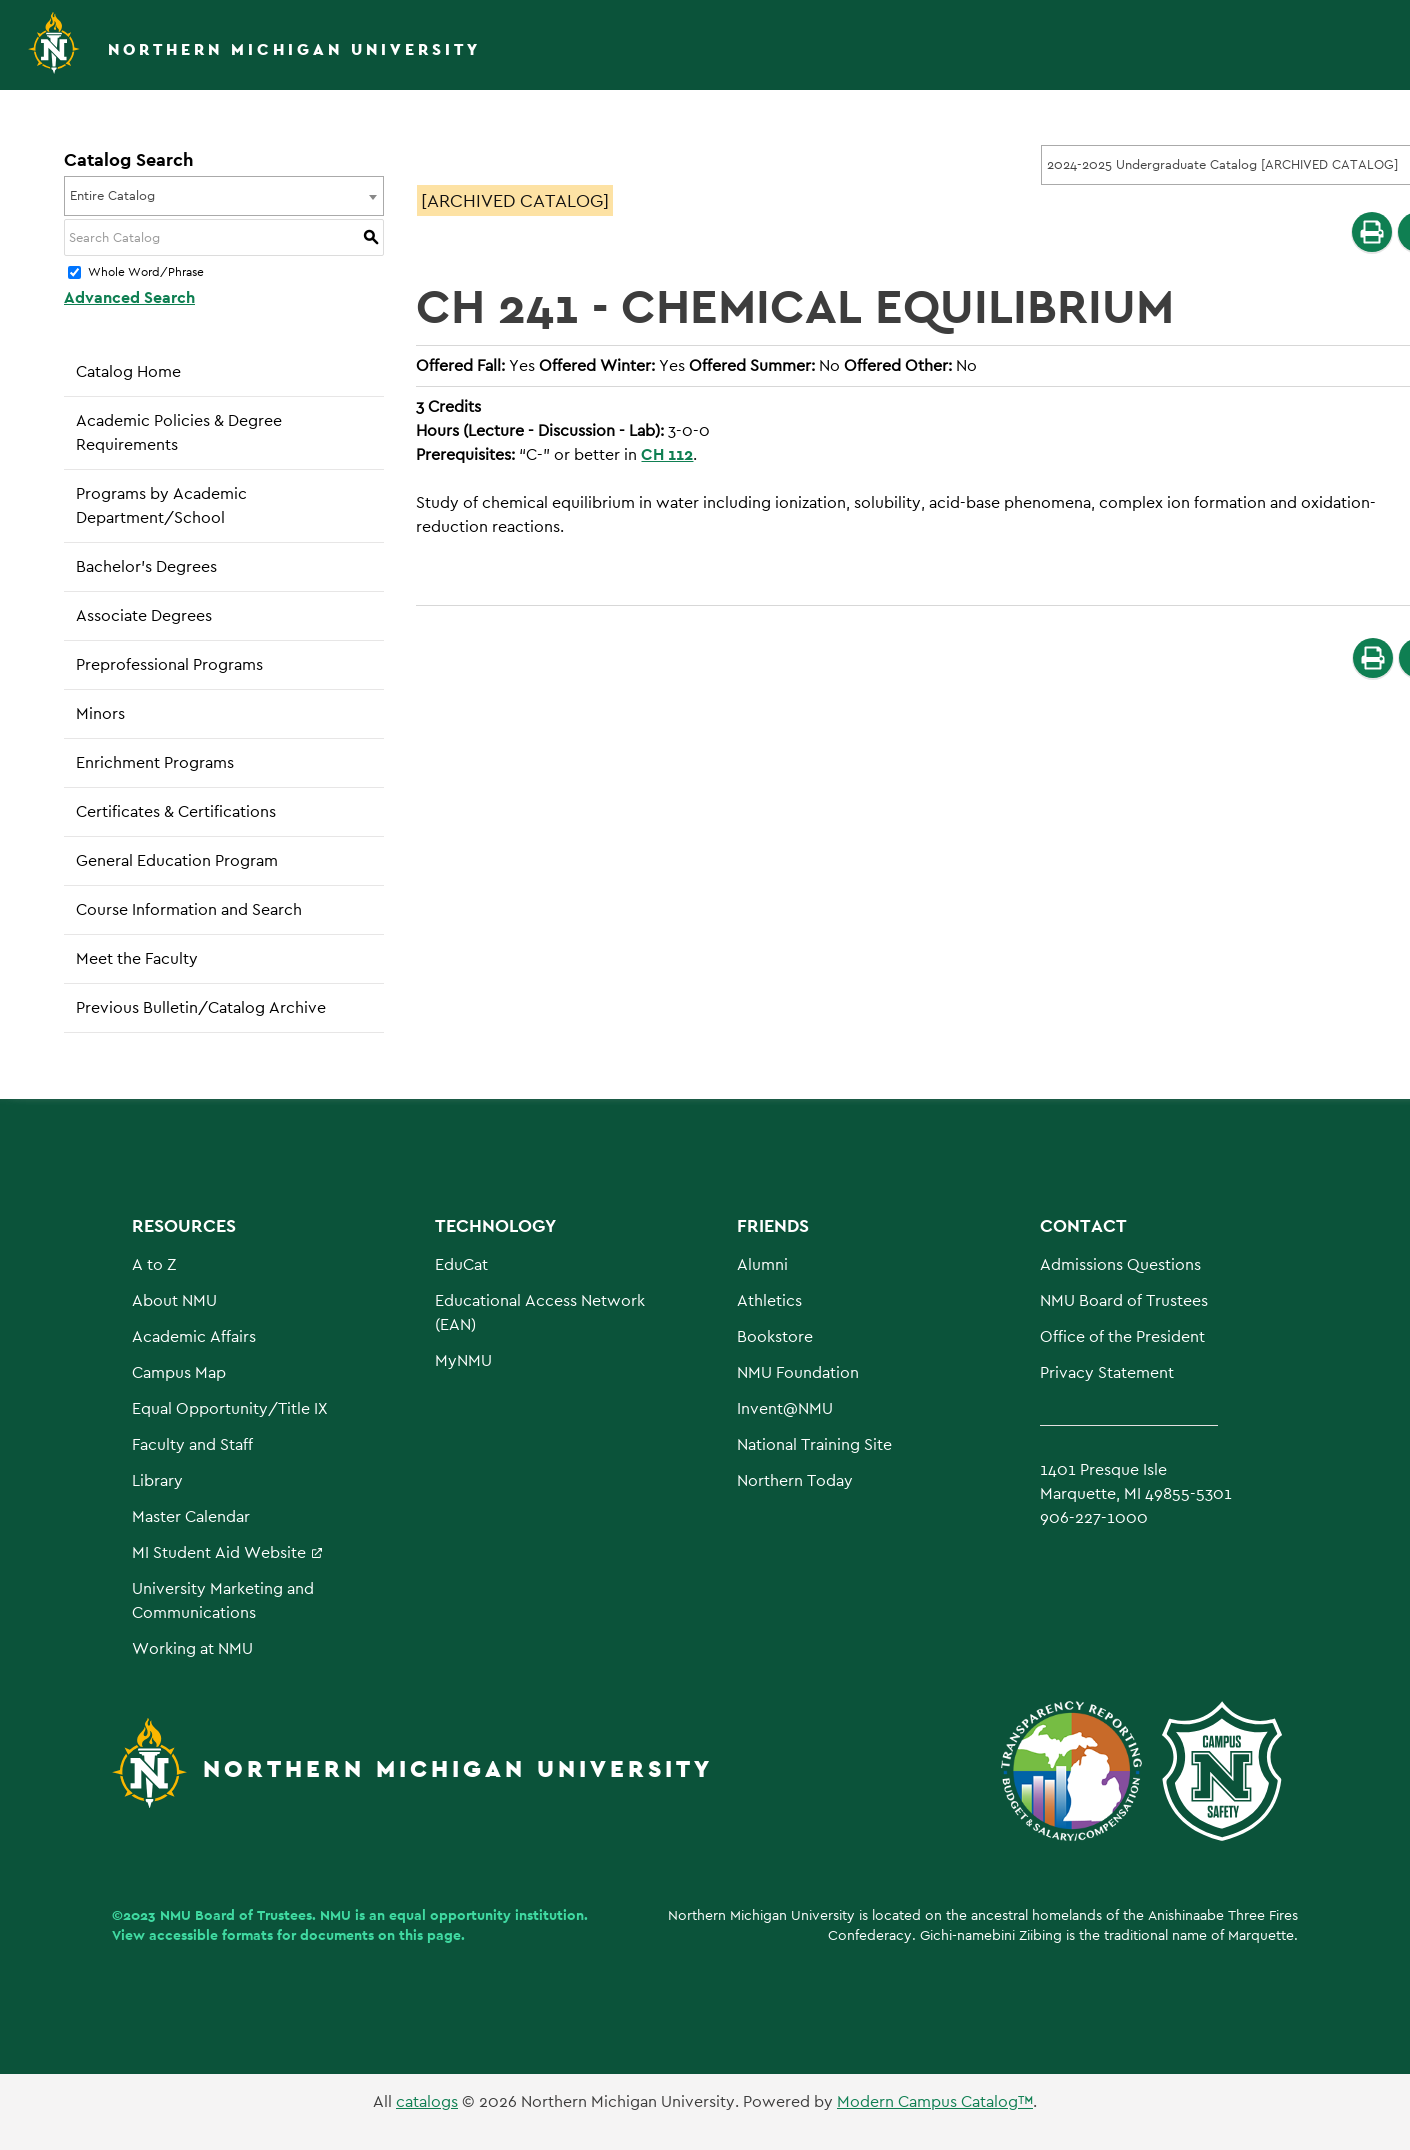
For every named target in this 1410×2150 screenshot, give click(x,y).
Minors (100, 713)
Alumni (762, 1264)
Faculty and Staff (192, 1444)
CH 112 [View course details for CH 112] (667, 454)
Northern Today (795, 1480)
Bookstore (775, 1336)
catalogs (427, 2101)
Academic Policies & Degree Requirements (179, 432)
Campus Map (179, 1372)
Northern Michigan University (294, 49)
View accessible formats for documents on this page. (288, 1935)
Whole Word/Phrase (146, 273)
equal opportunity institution (486, 1915)
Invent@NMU (785, 1408)
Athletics (769, 1300)
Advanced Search (129, 297)
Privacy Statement (1107, 1372)
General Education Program (177, 860)
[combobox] (224, 196)
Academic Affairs (194, 1336)
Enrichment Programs (155, 762)
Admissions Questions (1120, 1264)
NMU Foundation (798, 1372)
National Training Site (814, 1444)
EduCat (461, 1264)
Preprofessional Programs (169, 664)
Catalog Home (128, 371)
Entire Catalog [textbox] (112, 195)
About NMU (174, 1300)
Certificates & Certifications (176, 811)
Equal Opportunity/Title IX (230, 1408)
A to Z (154, 1264)
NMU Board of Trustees (1124, 1300)
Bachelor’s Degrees (146, 566)
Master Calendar (191, 1516)
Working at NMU (192, 1648)
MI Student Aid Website (219, 1552)
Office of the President (1122, 1336)
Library (157, 1480)
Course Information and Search (189, 909)
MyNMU (463, 1360)
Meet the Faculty (137, 958)
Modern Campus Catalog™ (935, 2101)
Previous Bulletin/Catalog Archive (201, 1007)
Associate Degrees (144, 615)
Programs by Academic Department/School (161, 505)
